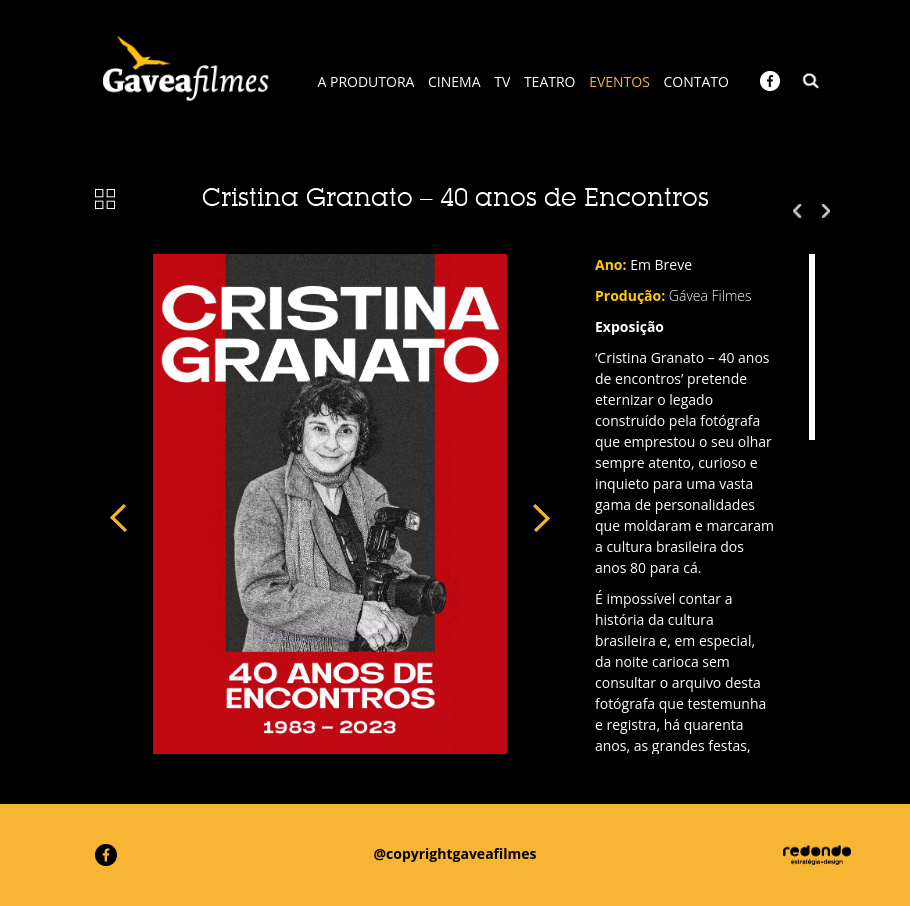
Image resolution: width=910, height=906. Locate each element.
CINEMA (454, 81)
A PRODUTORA (366, 81)
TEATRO (550, 81)
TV (502, 81)
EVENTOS (619, 81)
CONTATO (696, 81)
